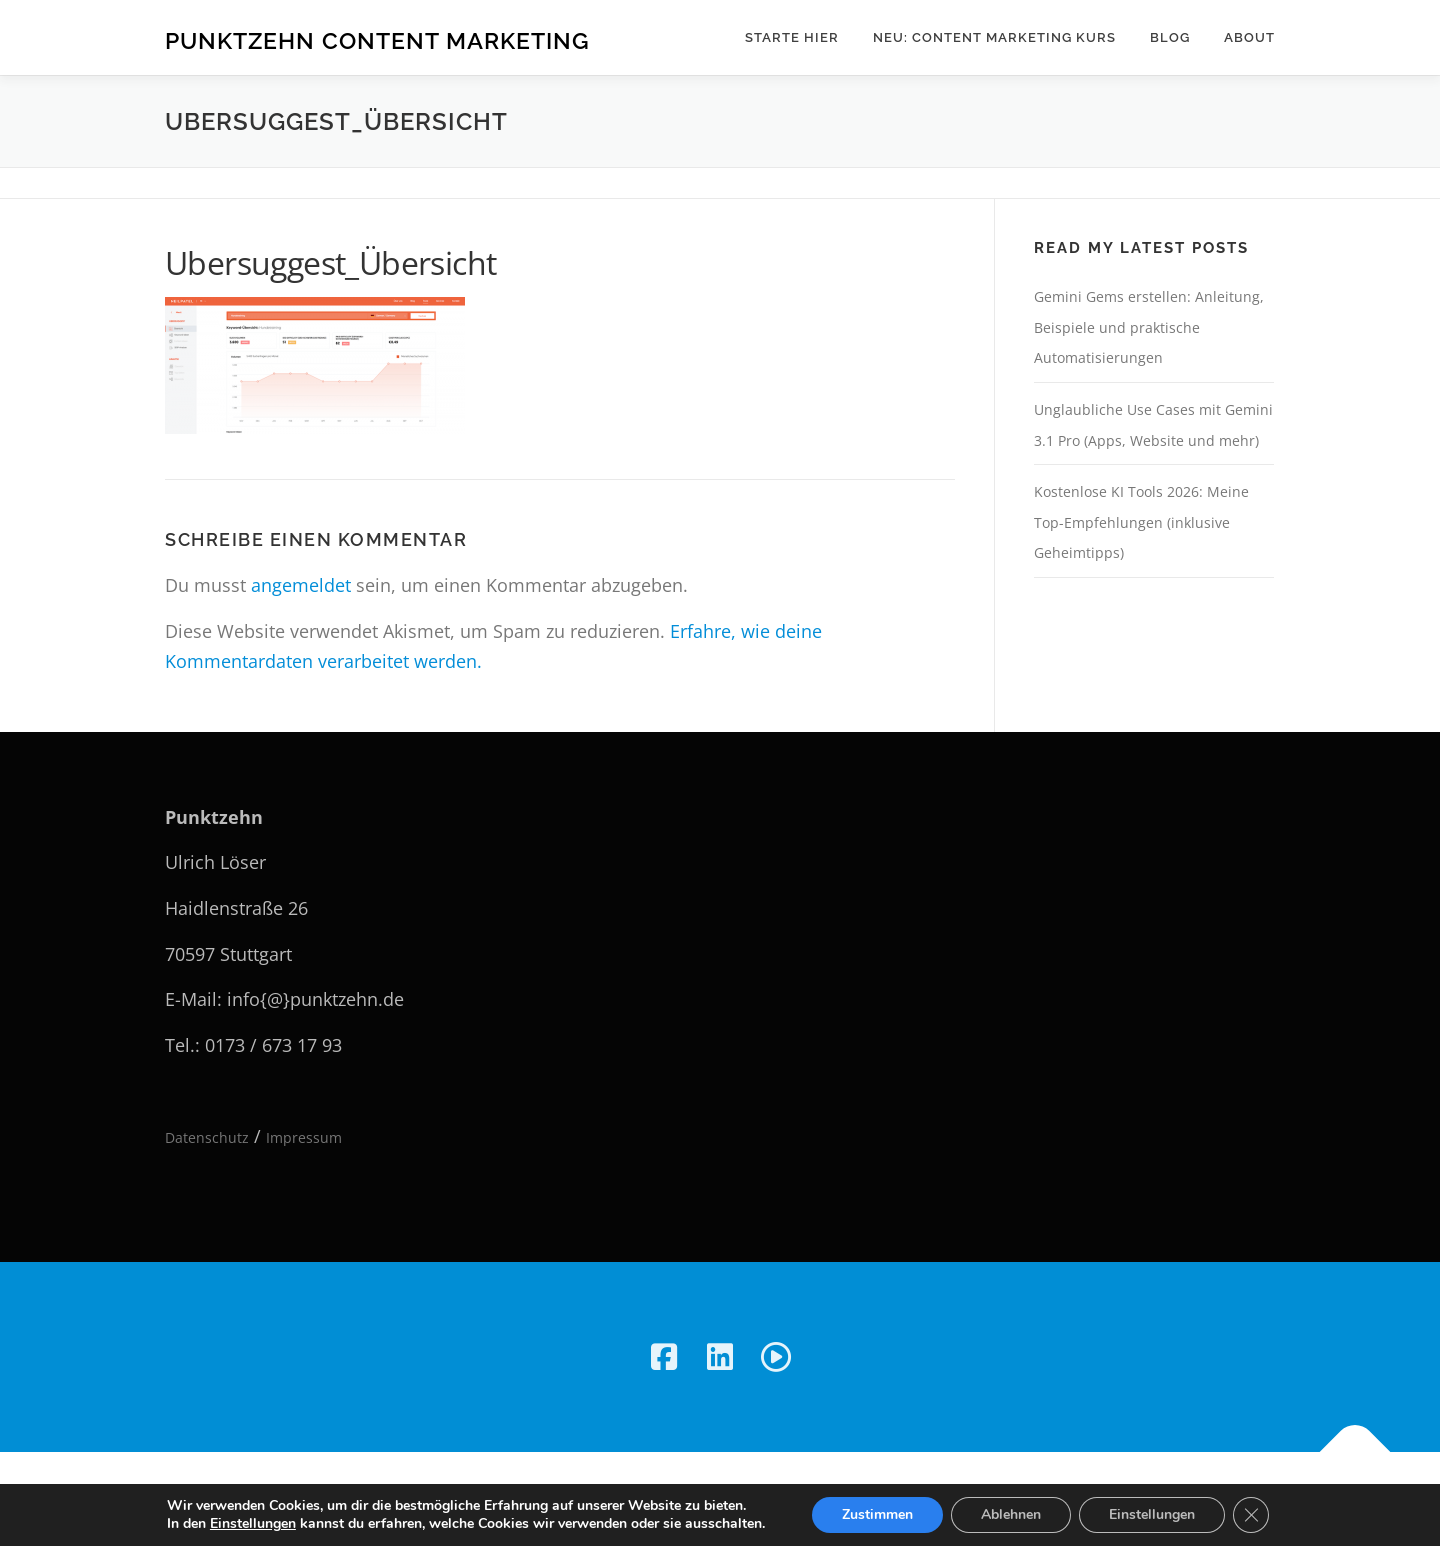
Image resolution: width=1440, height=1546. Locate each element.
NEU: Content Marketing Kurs (994, 37)
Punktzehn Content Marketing (377, 40)
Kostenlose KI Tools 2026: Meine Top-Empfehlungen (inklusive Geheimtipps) (1141, 522)
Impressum (304, 1137)
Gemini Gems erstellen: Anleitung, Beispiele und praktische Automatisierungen (1149, 327)
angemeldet (301, 585)
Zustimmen (877, 1514)
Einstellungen (253, 1524)
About (1249, 37)
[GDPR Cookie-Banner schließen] (1251, 1515)
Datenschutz (207, 1137)
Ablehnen (1011, 1514)
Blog (1170, 37)
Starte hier (792, 37)
